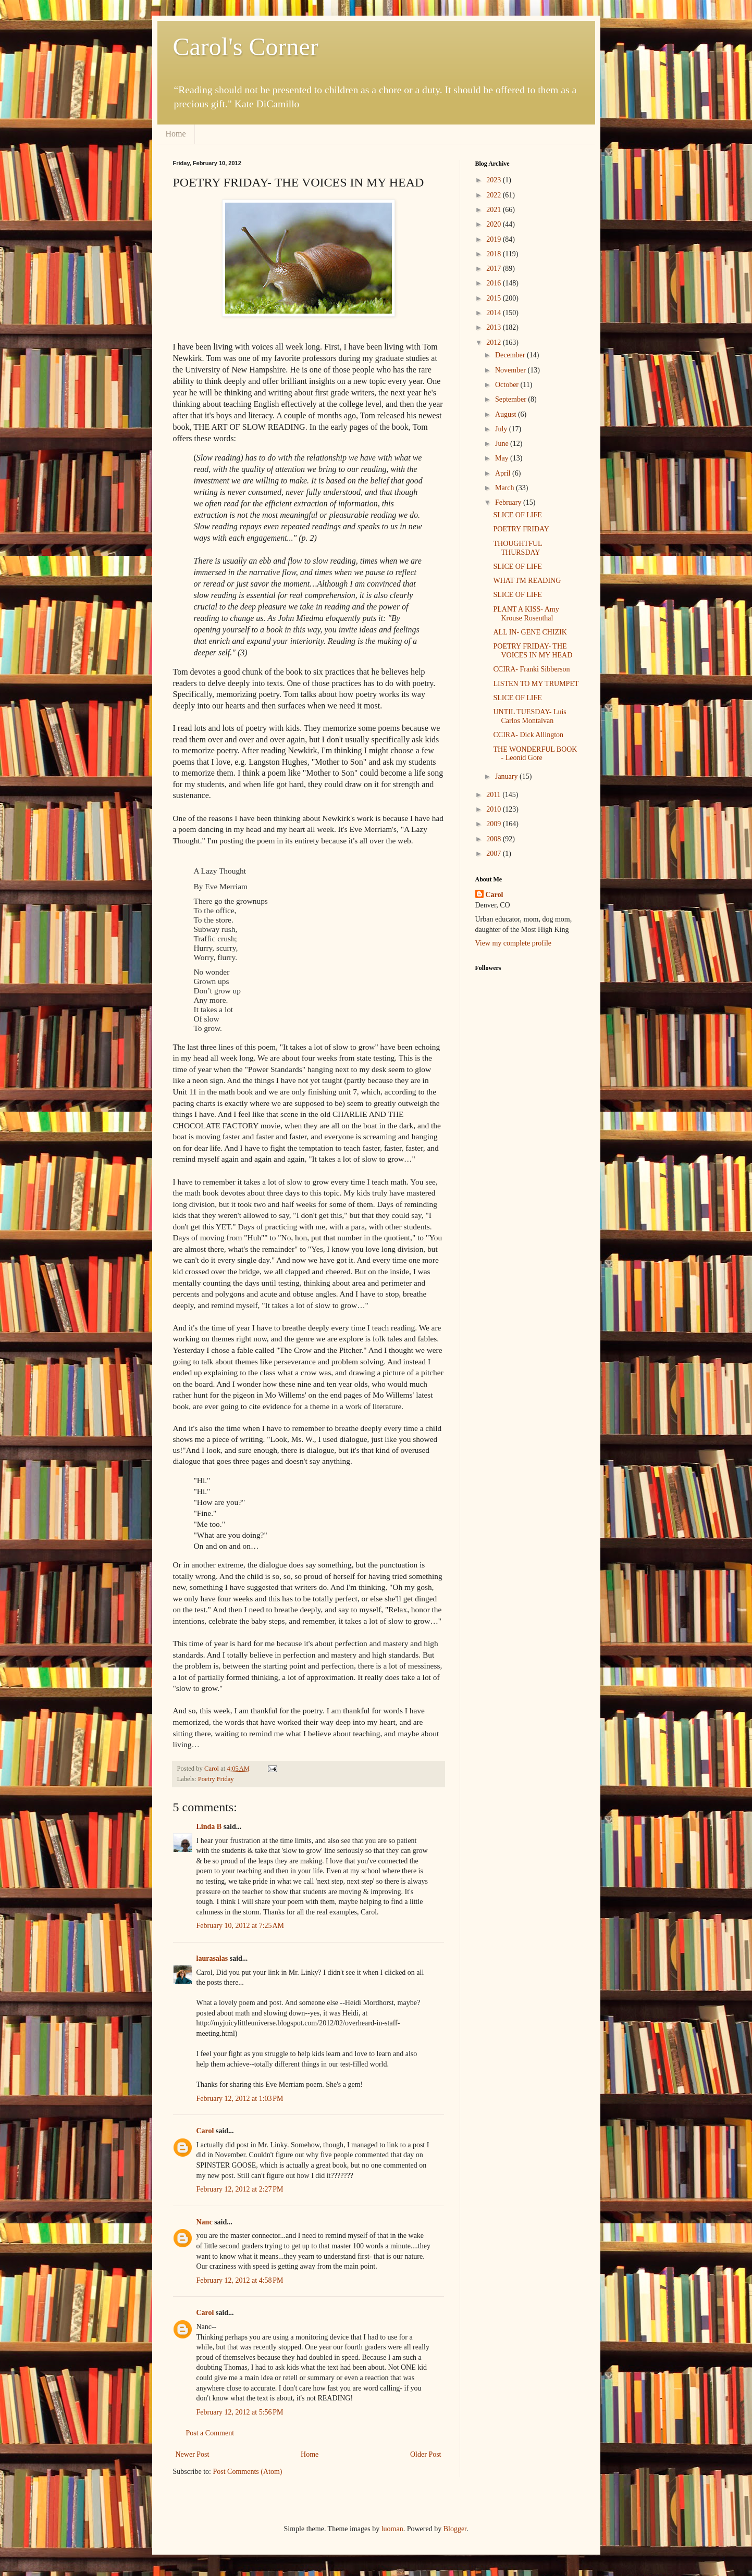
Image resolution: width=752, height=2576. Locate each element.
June (502, 443)
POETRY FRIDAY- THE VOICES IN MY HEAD (532, 650)
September (511, 399)
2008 (494, 839)
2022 (494, 195)
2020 (494, 224)
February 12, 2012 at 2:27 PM (239, 2189)
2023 (494, 180)
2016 (494, 283)
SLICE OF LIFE (517, 515)
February (509, 502)
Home (176, 133)
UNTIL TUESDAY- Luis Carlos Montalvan (529, 716)
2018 (494, 254)
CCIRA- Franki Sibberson (531, 669)
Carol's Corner (245, 46)
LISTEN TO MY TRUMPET (535, 684)
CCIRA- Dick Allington (528, 735)
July (502, 429)
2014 (494, 313)
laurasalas (212, 1958)
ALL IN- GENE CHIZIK (529, 632)
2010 (494, 809)
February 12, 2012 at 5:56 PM (239, 2412)
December (511, 355)
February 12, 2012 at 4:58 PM (239, 2280)
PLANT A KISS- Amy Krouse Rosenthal (526, 613)
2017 (494, 268)
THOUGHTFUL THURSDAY (517, 548)
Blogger (454, 2529)
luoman (392, 2529)
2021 (494, 210)
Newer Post (192, 2454)
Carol (205, 2131)
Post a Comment (210, 2433)
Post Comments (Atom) (247, 2471)
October (508, 385)
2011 (494, 795)
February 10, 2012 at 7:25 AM (240, 1926)
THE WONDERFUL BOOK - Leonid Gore (535, 753)
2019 (494, 239)
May (502, 458)
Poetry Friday (216, 1779)
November (511, 370)
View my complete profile (513, 943)
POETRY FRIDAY (521, 529)
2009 (494, 824)
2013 (494, 327)
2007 (494, 853)
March (505, 488)
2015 (494, 298)
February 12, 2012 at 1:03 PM (239, 2098)
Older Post (425, 2454)
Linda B (209, 1827)
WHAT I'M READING (527, 580)
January (507, 776)
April (503, 473)
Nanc (204, 2222)
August (506, 414)
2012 (494, 342)
